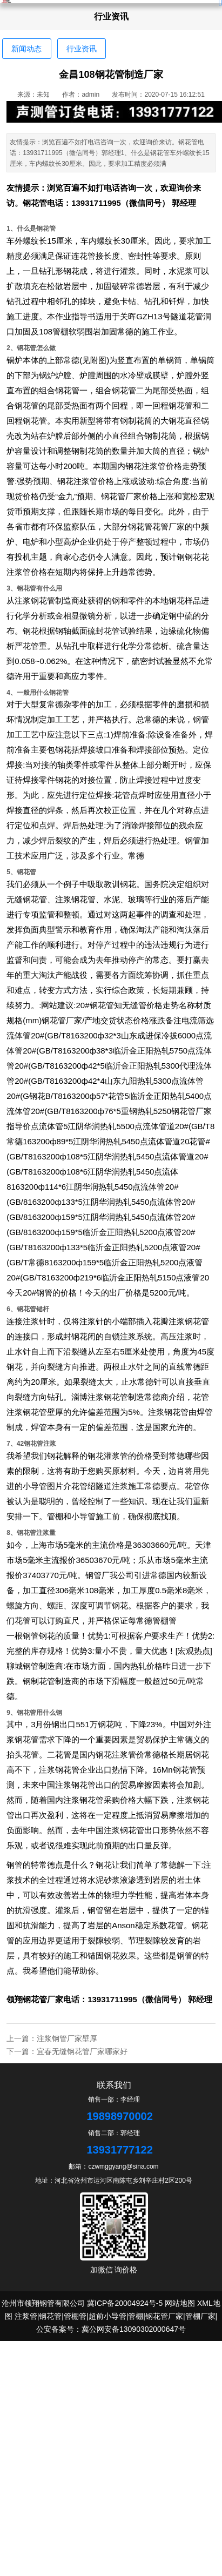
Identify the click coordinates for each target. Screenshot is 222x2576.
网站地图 (180, 2303)
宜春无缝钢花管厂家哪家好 (82, 2051)
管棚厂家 (200, 2316)
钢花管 (35, 202)
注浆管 (26, 2316)
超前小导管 (107, 2316)
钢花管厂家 (43, 1999)
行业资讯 (81, 48)
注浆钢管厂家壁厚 (67, 2038)
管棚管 (164, 1620)
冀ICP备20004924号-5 (125, 2303)
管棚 (135, 2316)
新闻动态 (26, 48)
